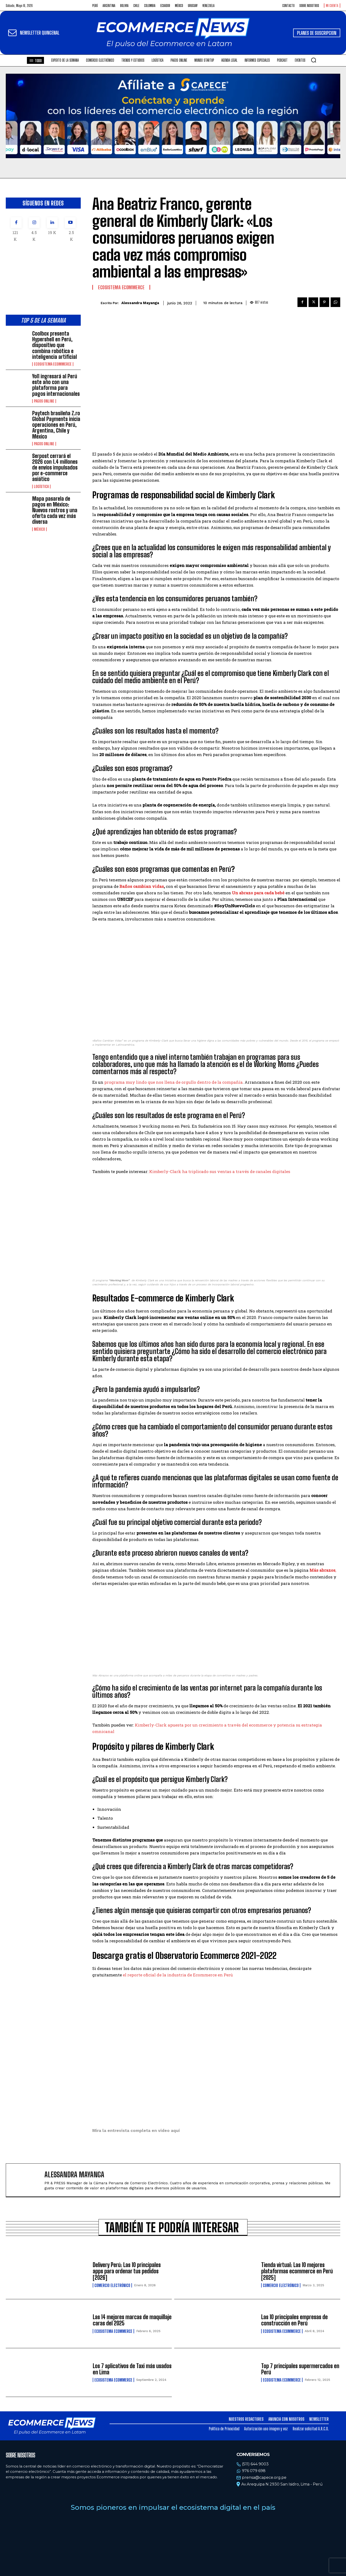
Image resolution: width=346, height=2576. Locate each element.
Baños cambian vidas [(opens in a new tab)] (141, 886)
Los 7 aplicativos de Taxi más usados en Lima (132, 2369)
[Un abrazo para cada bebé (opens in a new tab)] (258, 893)
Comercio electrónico (112, 2285)
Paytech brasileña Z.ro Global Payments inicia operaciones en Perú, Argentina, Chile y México (56, 425)
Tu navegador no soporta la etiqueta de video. (173, 116)
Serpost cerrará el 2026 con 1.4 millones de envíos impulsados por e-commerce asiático (55, 467)
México (39, 529)
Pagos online (44, 401)
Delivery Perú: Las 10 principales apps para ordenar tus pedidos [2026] (127, 2271)
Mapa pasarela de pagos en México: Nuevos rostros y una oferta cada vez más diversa (54, 510)
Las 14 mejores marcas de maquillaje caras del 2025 (132, 2320)
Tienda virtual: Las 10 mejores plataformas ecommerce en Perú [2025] (297, 2271)
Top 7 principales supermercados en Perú (300, 2369)
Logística (41, 486)
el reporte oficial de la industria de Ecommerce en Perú (178, 1975)
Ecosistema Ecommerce (53, 364)
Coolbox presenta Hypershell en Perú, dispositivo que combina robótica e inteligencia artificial (54, 345)
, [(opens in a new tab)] (322, 1570)
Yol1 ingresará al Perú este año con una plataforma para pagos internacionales (56, 385)
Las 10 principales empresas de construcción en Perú (294, 2320)
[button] (313, 60)
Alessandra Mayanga (140, 303)
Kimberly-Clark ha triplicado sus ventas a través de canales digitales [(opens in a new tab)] (219, 1171)
